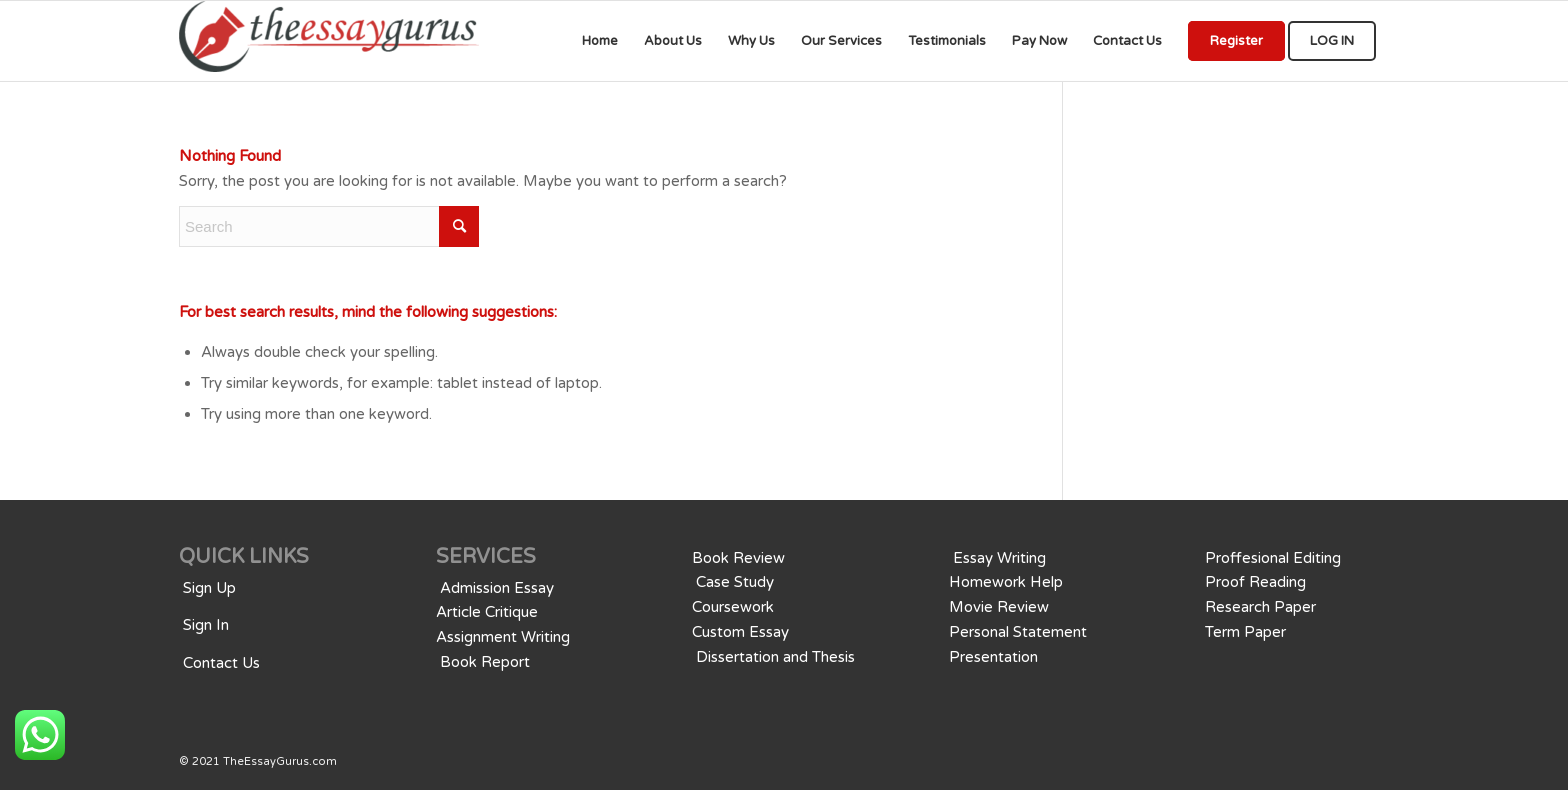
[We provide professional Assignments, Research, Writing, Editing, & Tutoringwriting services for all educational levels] (329, 41)
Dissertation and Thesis (775, 657)
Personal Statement (1018, 632)
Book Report (485, 662)
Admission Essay (497, 588)
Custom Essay (740, 632)
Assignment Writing (503, 637)
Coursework (733, 607)
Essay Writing (999, 558)
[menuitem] (600, 41)
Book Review (738, 558)
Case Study (735, 582)
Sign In (206, 625)
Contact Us (221, 663)
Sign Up (209, 588)
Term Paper (1245, 632)
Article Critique (487, 612)
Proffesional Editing (1273, 558)
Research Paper (1260, 607)
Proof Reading (1255, 582)
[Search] (329, 226)
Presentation (993, 657)
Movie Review (999, 607)
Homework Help (1006, 582)
